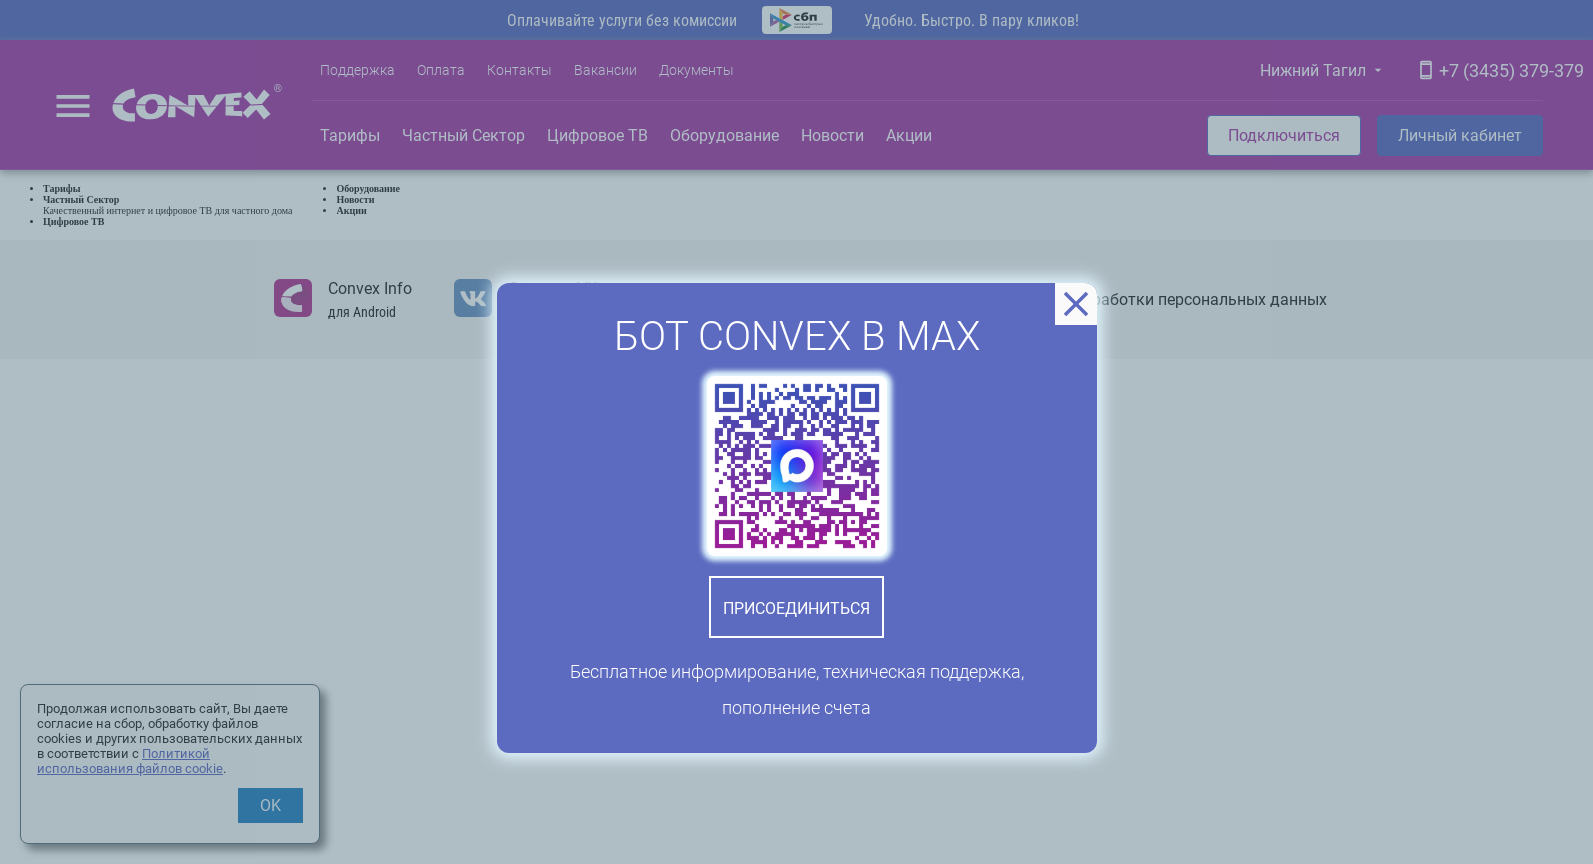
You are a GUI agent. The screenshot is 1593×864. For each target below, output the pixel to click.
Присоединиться (796, 608)
